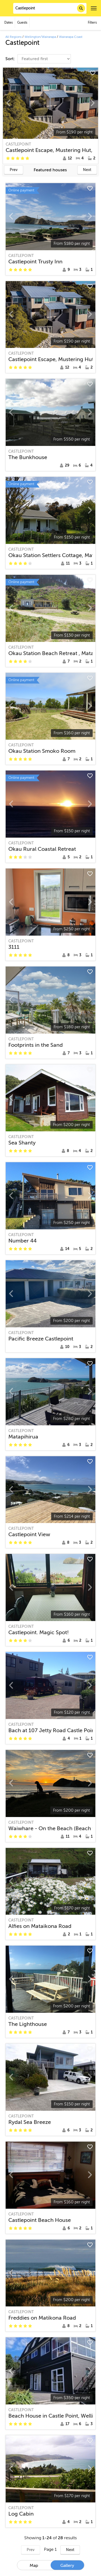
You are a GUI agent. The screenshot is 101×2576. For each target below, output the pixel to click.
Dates (8, 22)
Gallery (67, 2565)
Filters (92, 22)
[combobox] (49, 8)
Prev (14, 170)
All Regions (13, 37)
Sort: (10, 58)
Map (34, 2565)
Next (87, 170)
